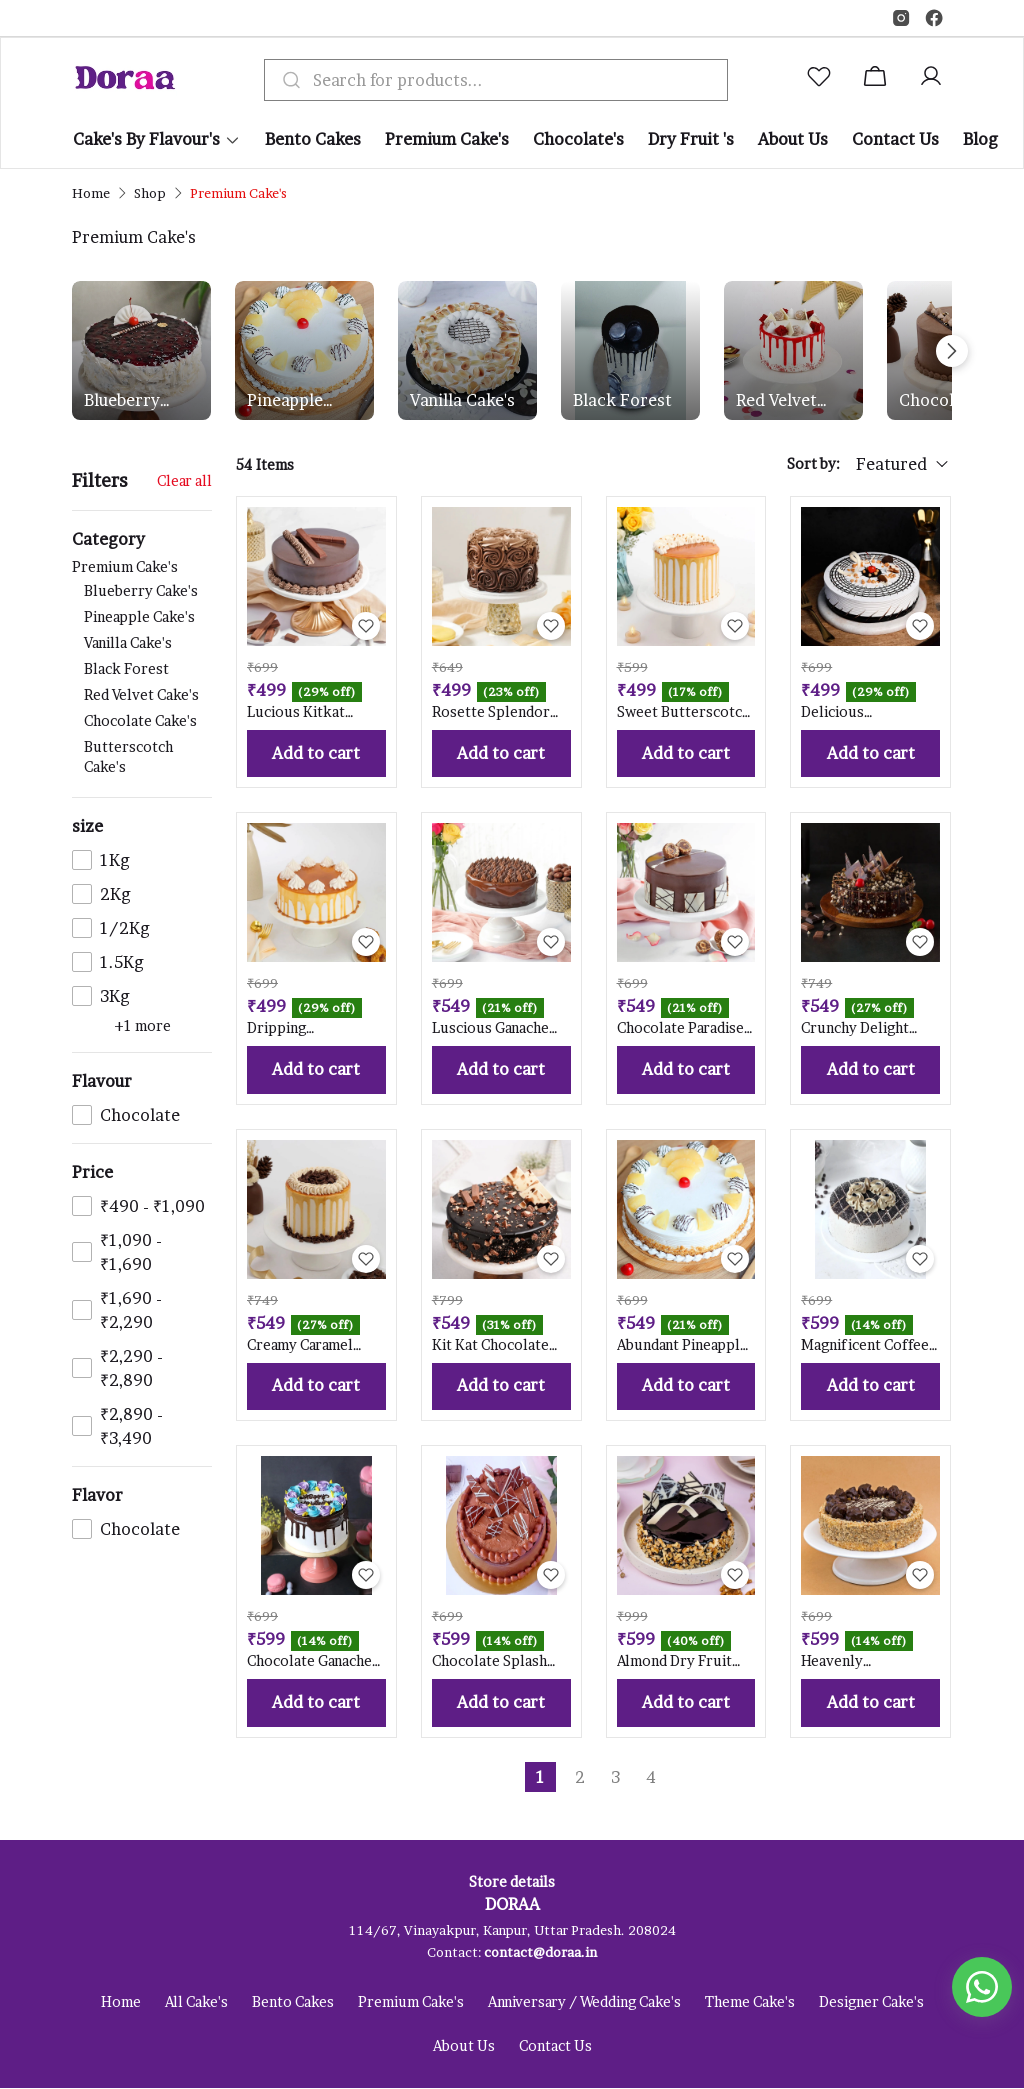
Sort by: (813, 463)
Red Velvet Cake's (776, 401)
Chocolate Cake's (140, 720)
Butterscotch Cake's (128, 756)
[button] (823, 80)
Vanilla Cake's (462, 400)
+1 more (142, 1025)
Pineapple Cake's (285, 401)
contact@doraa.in (540, 1953)
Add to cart (316, 754)
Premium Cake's (142, 668)
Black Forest (622, 400)
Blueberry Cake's (122, 401)
